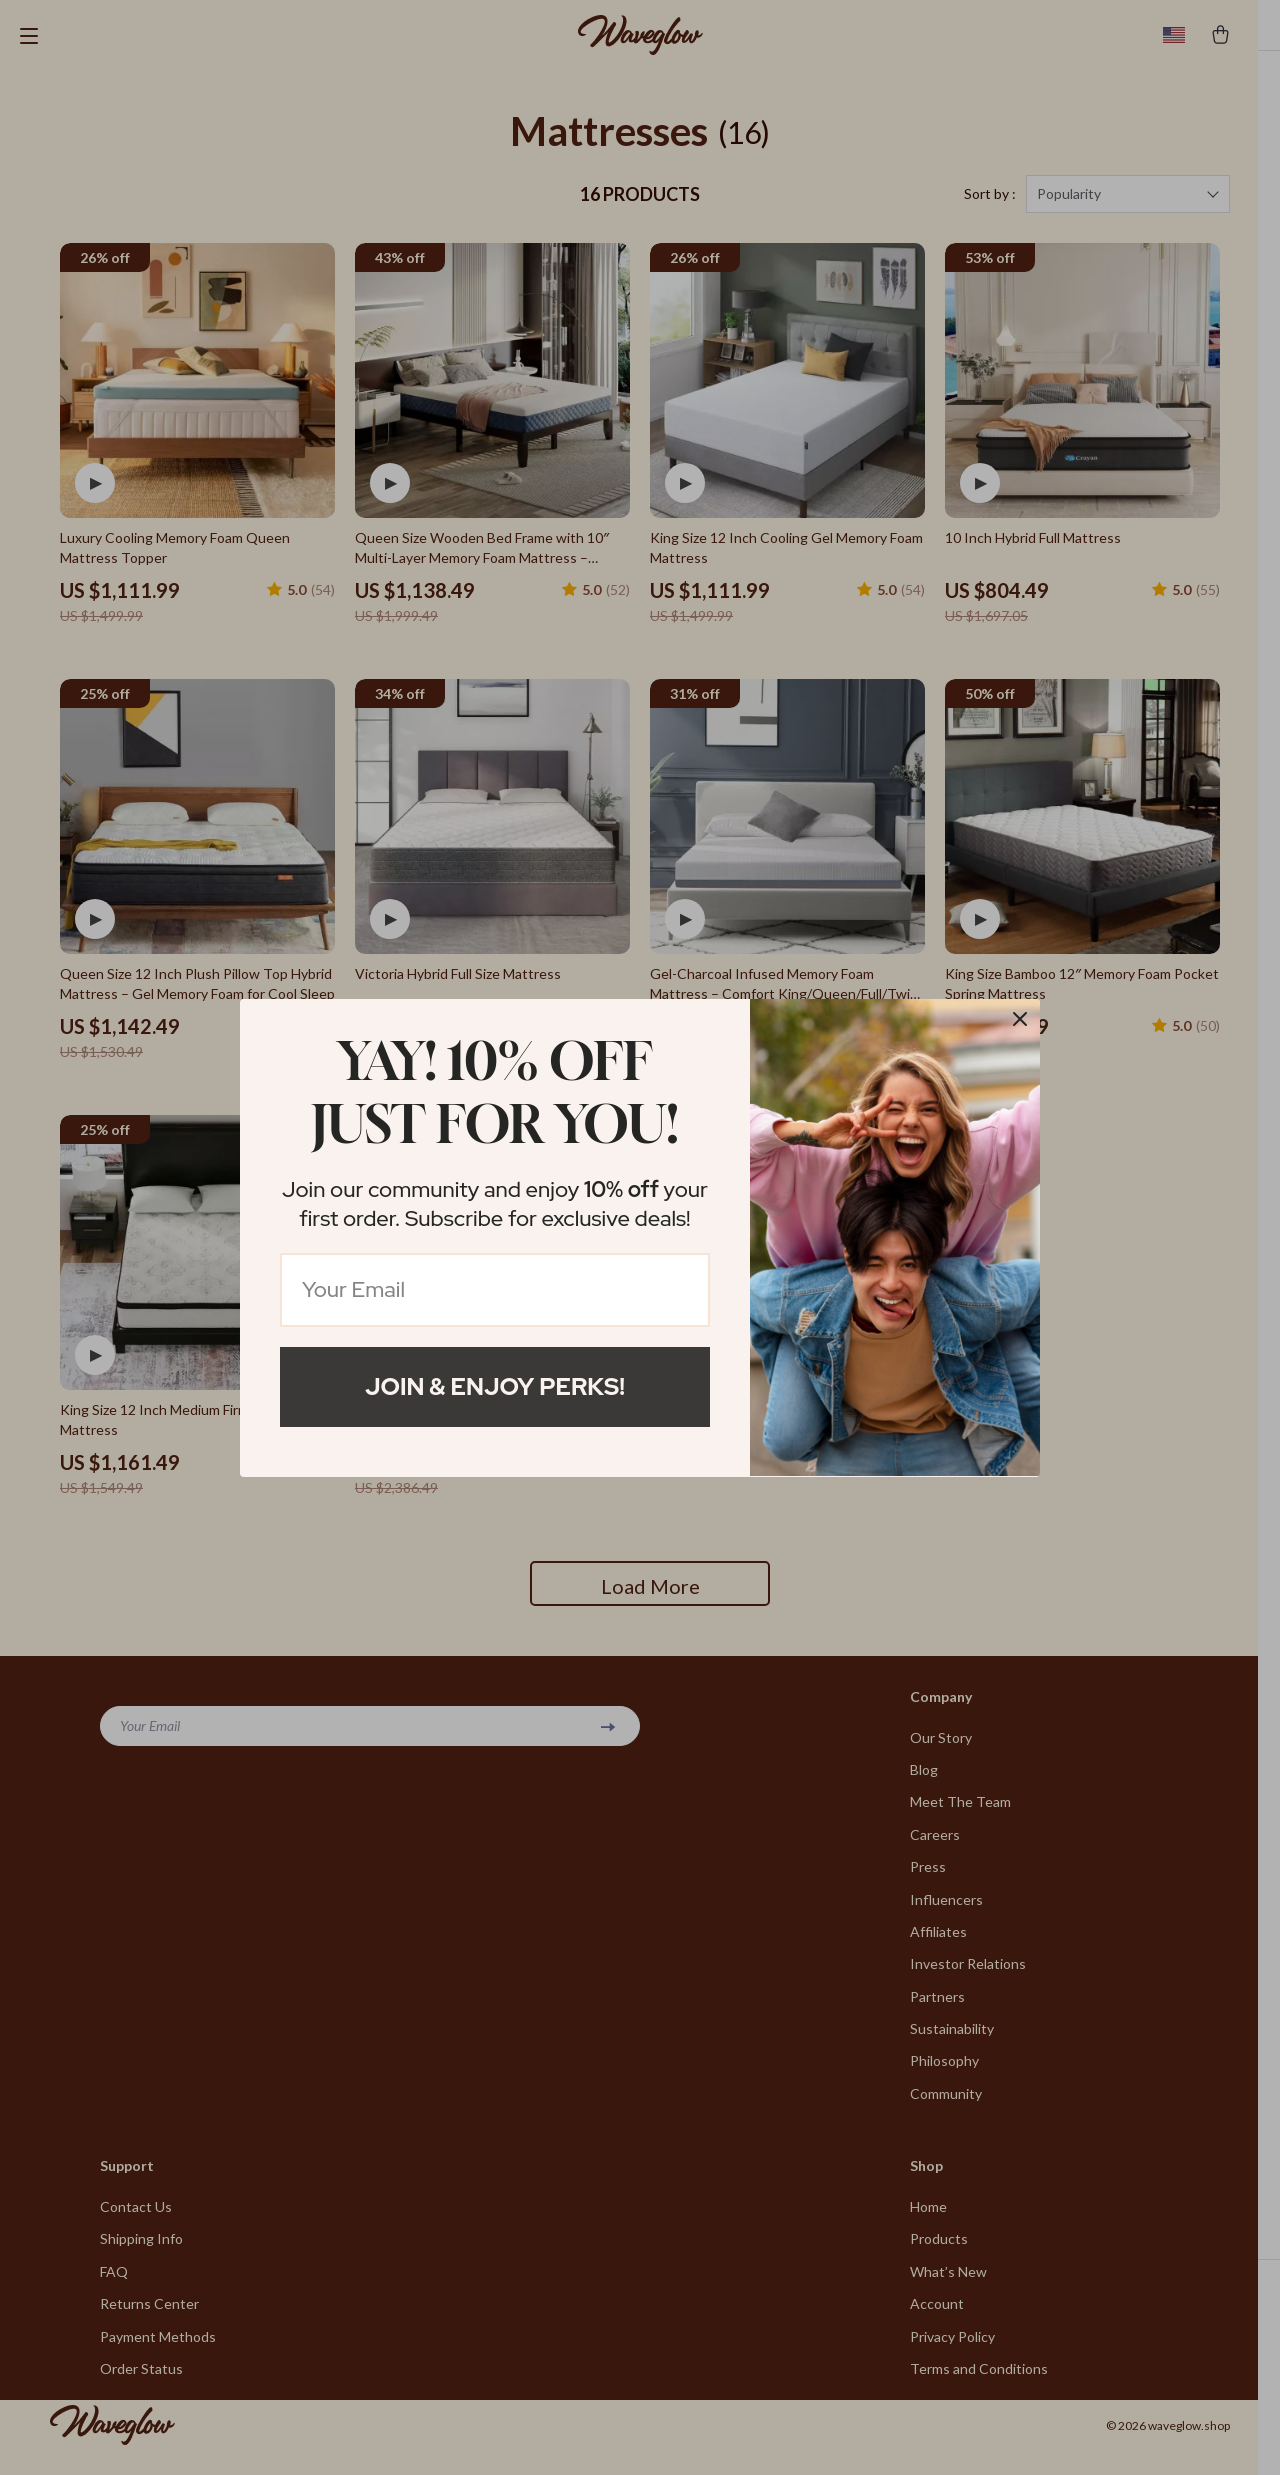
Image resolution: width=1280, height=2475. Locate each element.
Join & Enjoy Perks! (495, 1386)
